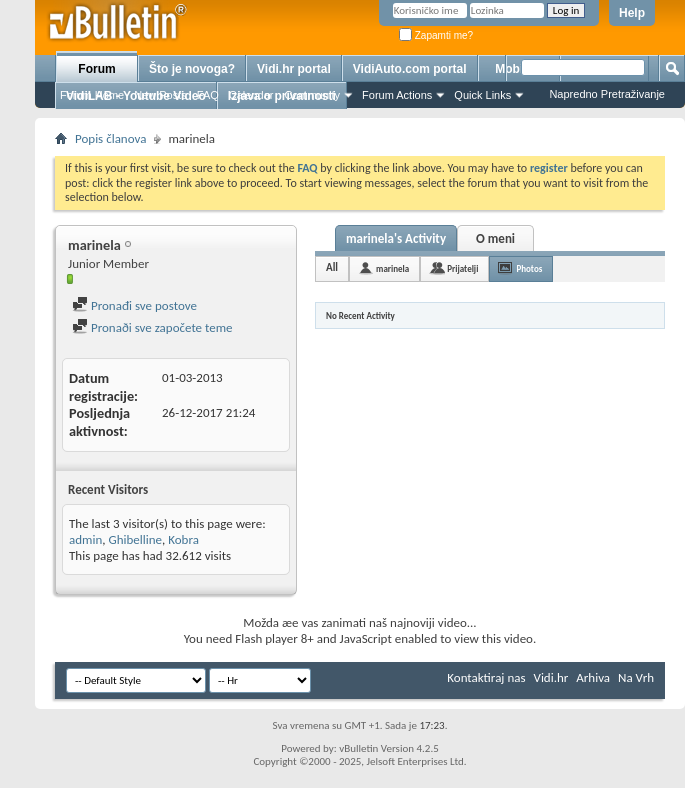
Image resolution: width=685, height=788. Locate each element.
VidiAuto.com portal (410, 69)
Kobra (183, 539)
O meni (495, 238)
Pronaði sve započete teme (152, 327)
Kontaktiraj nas (486, 677)
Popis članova (110, 138)
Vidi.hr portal (294, 69)
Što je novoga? (192, 69)
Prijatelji (462, 268)
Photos (529, 268)
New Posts (160, 95)
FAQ (208, 95)
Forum (96, 69)
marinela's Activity (396, 238)
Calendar (251, 95)
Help (632, 13)
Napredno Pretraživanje (607, 94)
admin (85, 539)
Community (312, 95)
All (332, 267)
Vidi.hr (551, 677)
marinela (392, 268)
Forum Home (92, 95)
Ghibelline (135, 539)
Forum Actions (397, 95)
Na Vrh (636, 677)
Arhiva (593, 677)
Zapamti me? (436, 35)
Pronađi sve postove (134, 305)
